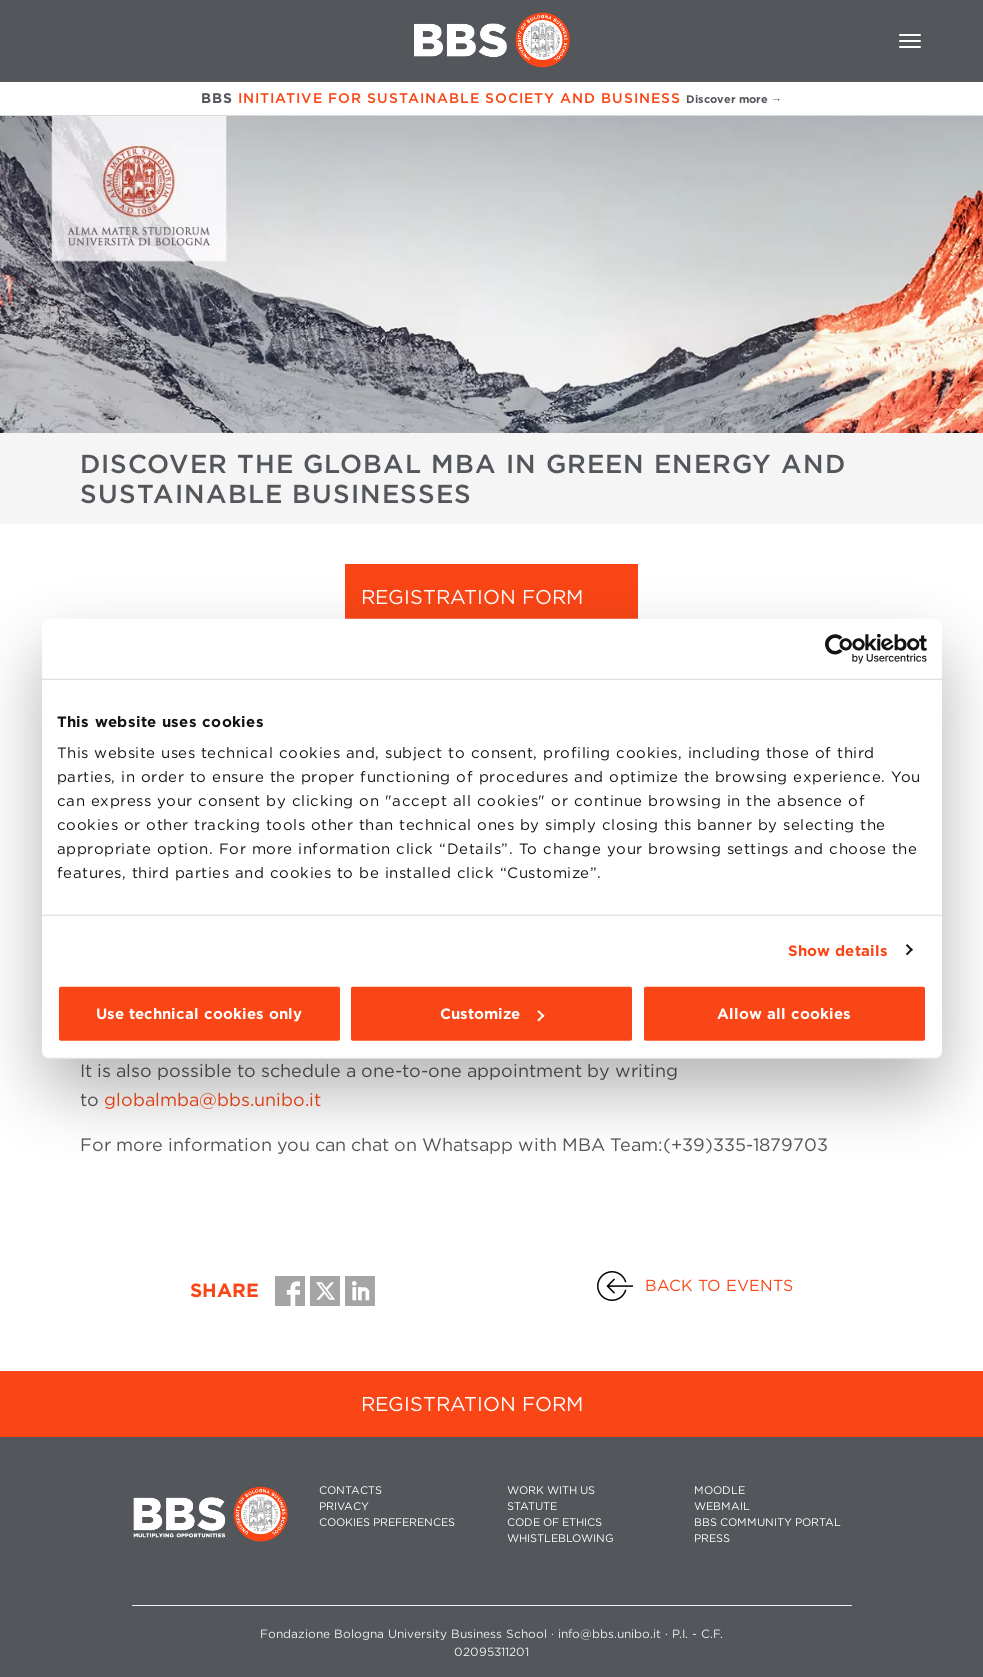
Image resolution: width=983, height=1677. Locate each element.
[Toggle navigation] (910, 41)
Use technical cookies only (199, 1014)
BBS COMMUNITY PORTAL (767, 1522)
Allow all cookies (784, 1014)
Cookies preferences (387, 1522)
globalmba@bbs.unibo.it (212, 1099)
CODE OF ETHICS (554, 1522)
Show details (838, 950)
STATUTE (532, 1506)
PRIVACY (344, 1506)
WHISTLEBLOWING (560, 1538)
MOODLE (719, 1490)
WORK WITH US (551, 1490)
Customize (492, 1014)
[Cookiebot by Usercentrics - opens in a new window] (839, 648)
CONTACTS (350, 1490)
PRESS (712, 1538)
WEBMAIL (722, 1506)
